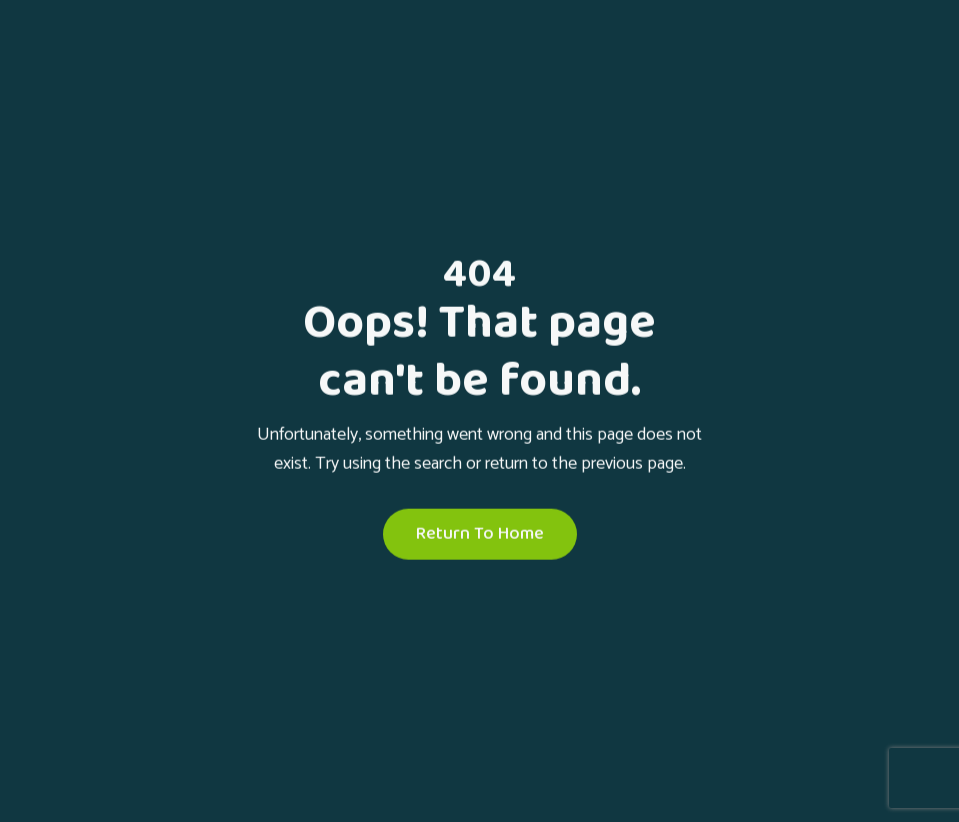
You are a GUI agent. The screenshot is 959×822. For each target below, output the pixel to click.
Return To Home (480, 534)
